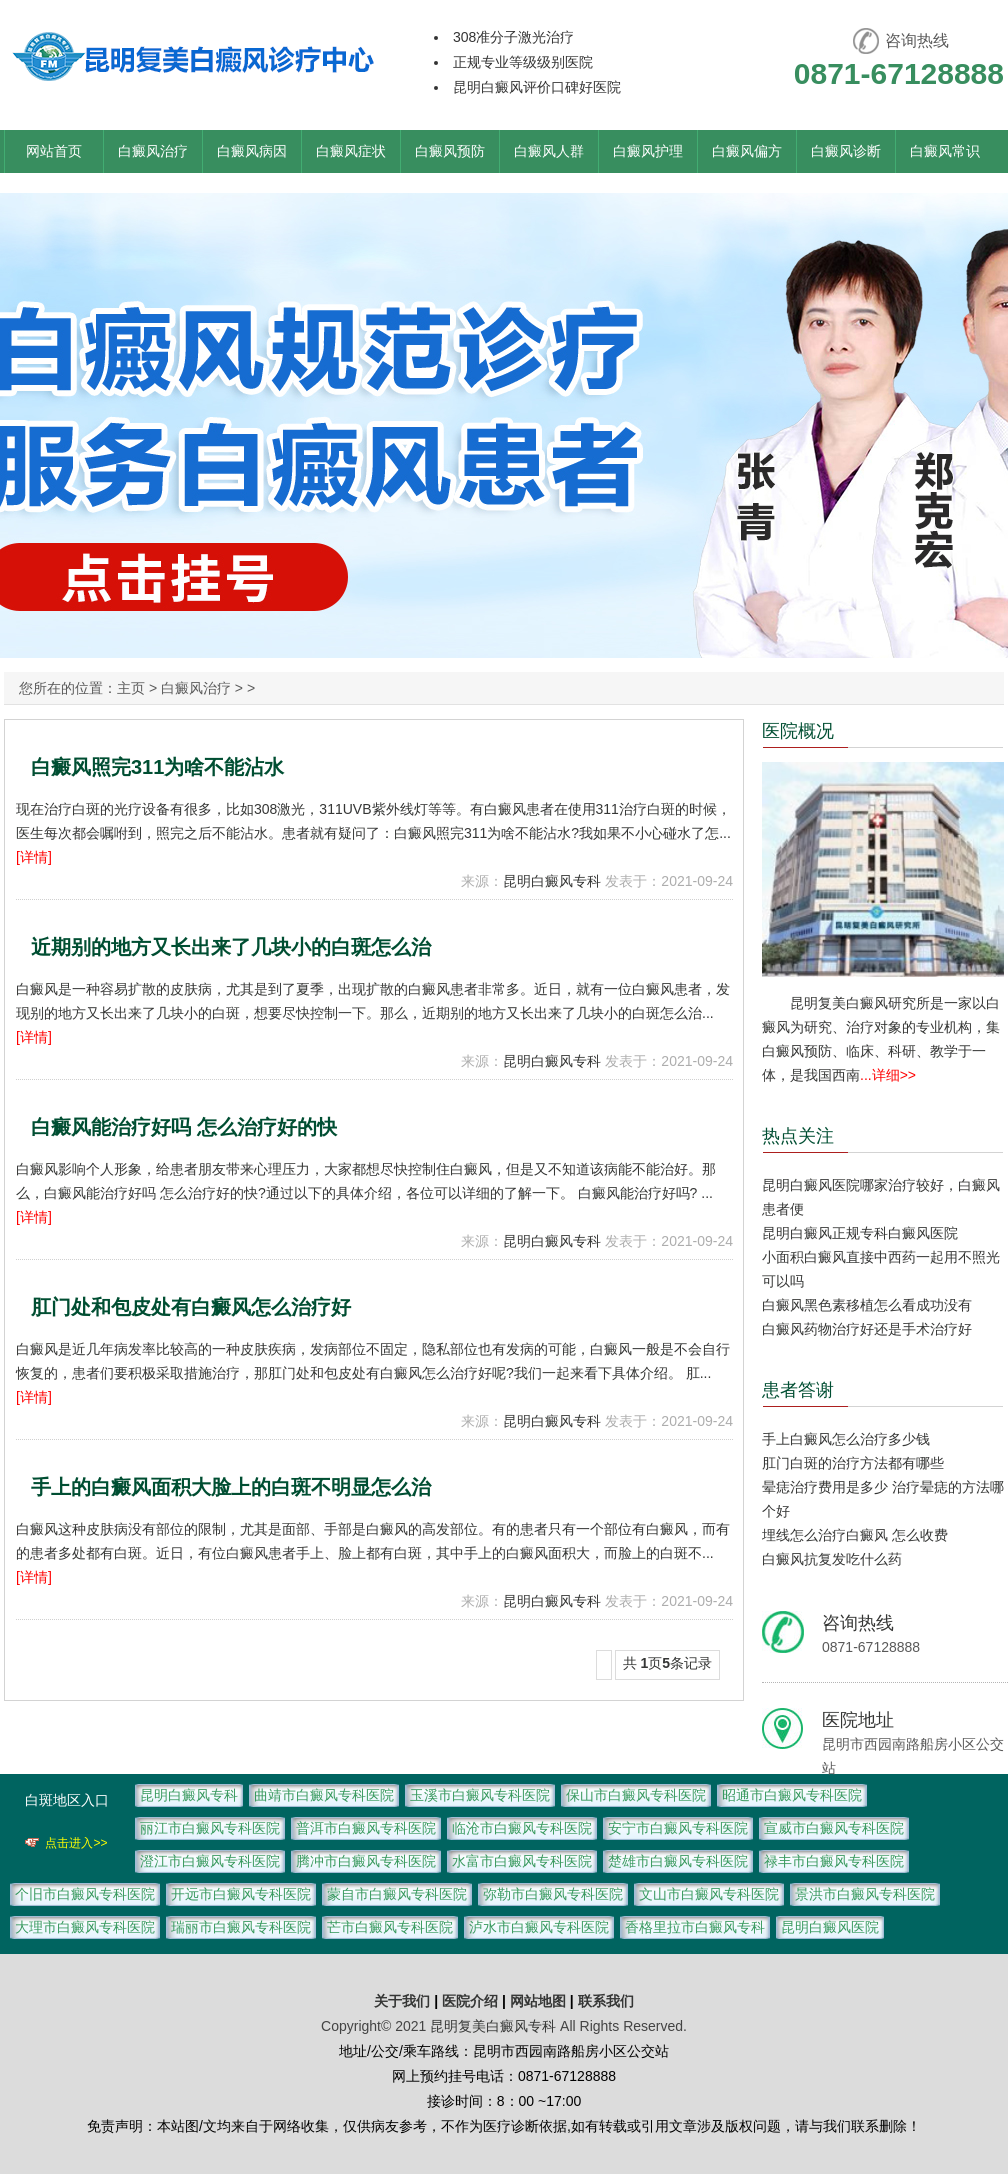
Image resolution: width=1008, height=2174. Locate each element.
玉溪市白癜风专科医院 (480, 1795)
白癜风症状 (351, 151)
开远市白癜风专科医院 (241, 1894)
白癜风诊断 (846, 151)
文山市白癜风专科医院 (709, 1894)
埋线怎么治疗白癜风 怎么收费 (855, 1535)
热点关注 (798, 1136)
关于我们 (402, 2001)
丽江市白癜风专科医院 (210, 1828)
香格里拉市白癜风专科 (695, 1927)
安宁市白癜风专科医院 (678, 1828)
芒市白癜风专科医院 (390, 1927)
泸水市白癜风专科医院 (539, 1927)
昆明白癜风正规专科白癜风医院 (860, 1233)
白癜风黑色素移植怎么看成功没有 (867, 1305)
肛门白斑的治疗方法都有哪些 (853, 1463)
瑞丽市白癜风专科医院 (241, 1927)
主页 (131, 688)
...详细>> (888, 1075)
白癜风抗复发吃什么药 (832, 1559)
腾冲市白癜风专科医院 (366, 1861)
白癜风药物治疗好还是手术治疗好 (867, 1329)
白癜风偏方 (747, 151)
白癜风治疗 (153, 151)
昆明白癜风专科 (552, 881)
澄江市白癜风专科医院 (210, 1861)
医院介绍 (472, 2001)
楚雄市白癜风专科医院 (678, 1861)
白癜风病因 (252, 151)
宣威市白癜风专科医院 (834, 1828)
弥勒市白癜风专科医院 (553, 1894)
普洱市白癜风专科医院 (366, 1828)
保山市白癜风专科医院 (636, 1795)
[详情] (34, 857)
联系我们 (606, 2001)
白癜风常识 (945, 151)
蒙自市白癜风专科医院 (397, 1894)
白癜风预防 (450, 151)
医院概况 (798, 731)
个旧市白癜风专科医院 (85, 1894)
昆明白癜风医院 (830, 1927)
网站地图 (538, 2001)
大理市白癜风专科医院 (85, 1927)
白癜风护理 (648, 151)
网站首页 (54, 151)
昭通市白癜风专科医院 (792, 1795)
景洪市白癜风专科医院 (865, 1894)
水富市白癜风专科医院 (522, 1861)
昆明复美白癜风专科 (493, 2026)
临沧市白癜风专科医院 (522, 1828)
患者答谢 (798, 1390)
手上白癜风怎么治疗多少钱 (846, 1439)
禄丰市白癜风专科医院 (834, 1861)
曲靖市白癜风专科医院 (324, 1795)
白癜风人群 (549, 151)
